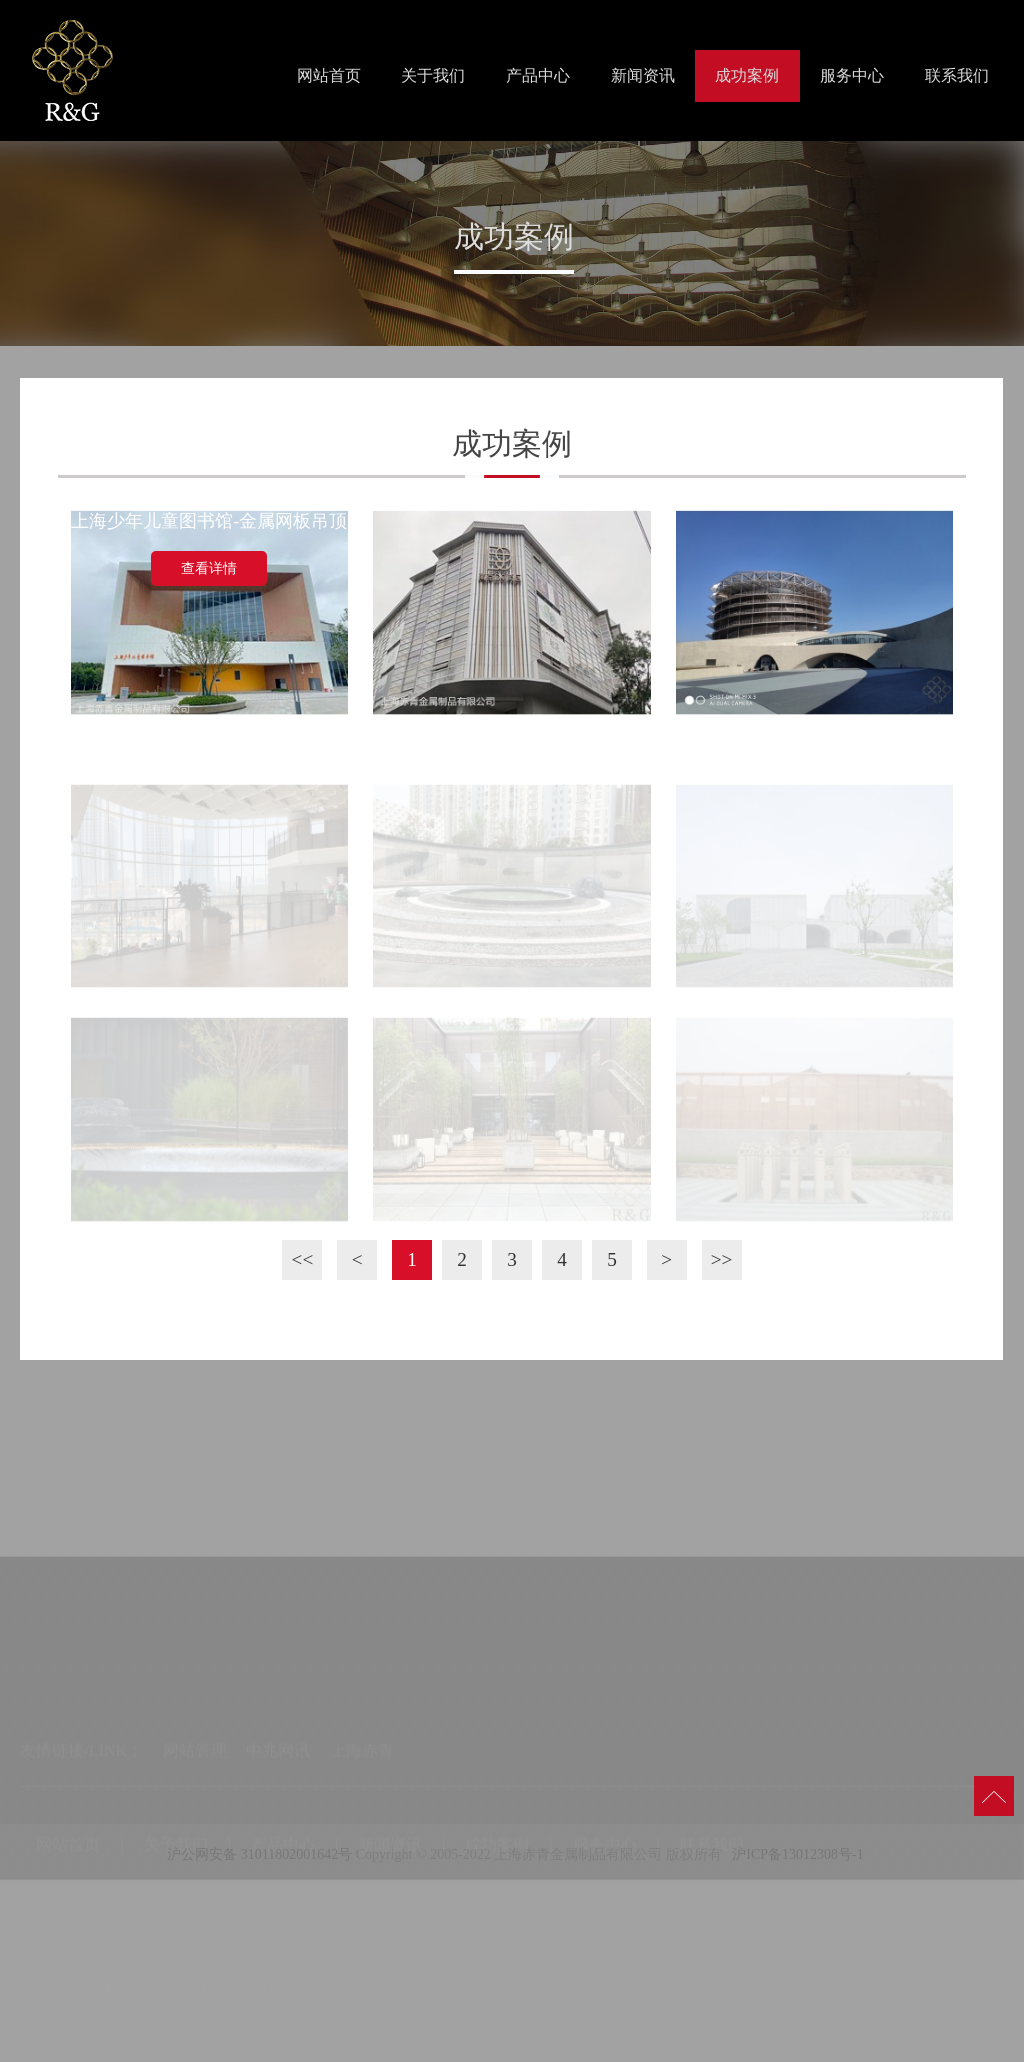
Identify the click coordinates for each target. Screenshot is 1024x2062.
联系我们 (957, 75)
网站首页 (329, 75)
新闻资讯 (643, 75)
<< (303, 1259)
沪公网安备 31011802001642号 (258, 1860)
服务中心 (852, 75)
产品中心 (538, 75)
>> (722, 1259)
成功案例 (747, 75)
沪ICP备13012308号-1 (797, 1860)
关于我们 (433, 75)
